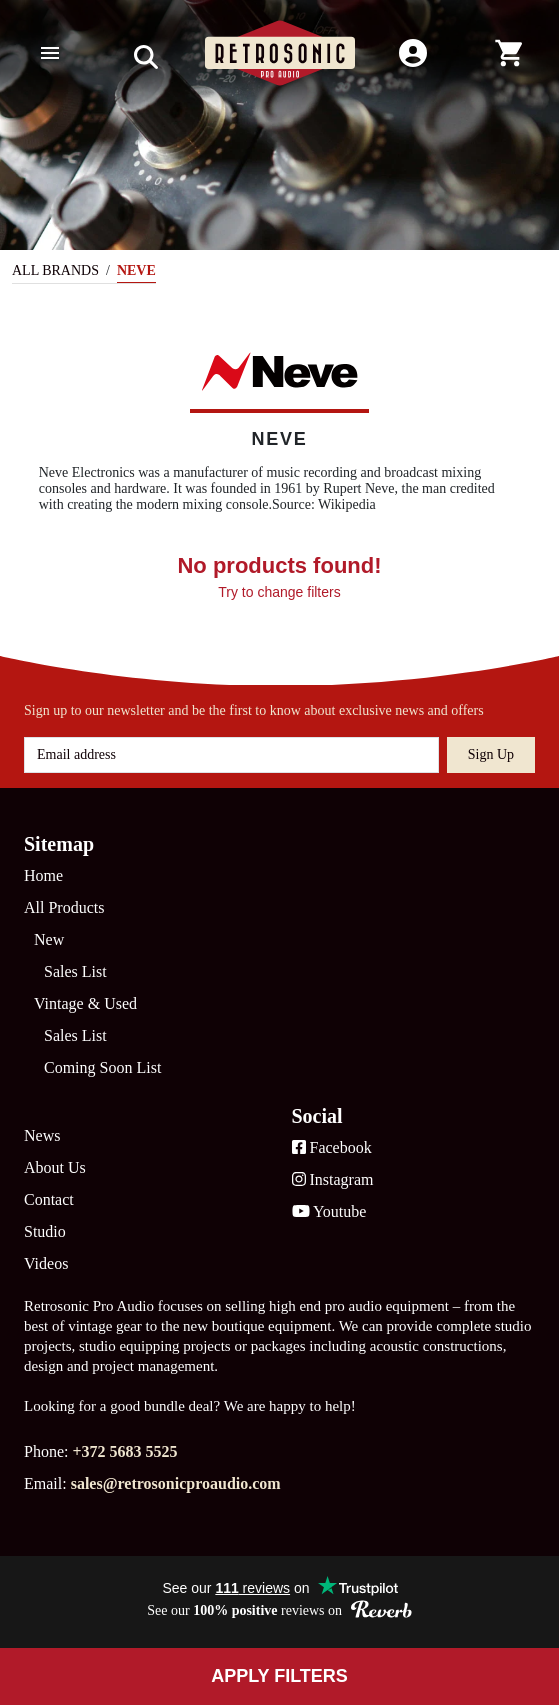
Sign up (491, 754)
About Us (55, 1167)
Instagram (333, 1179)
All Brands (55, 270)
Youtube (329, 1211)
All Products (64, 907)
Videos (46, 1263)
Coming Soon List (102, 1067)
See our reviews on (279, 1610)
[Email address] (231, 755)
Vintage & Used (85, 1003)
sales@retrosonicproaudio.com (176, 1483)
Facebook (332, 1147)
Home (43, 875)
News (42, 1135)
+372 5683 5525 (124, 1451)
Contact (49, 1199)
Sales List (75, 971)
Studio (45, 1231)
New (49, 939)
